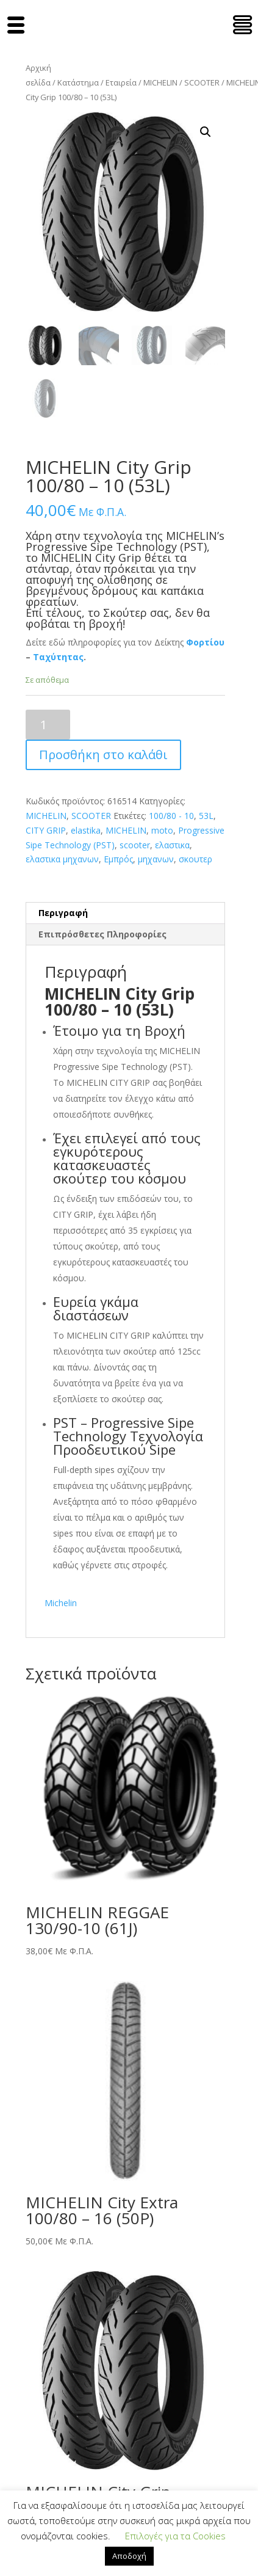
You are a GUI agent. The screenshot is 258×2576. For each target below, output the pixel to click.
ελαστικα (172, 845)
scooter (135, 845)
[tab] (125, 913)
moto (162, 830)
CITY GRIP (46, 830)
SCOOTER (202, 82)
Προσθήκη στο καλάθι (103, 754)
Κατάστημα (78, 82)
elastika (86, 830)
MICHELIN (160, 82)
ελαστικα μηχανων (62, 859)
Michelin (61, 1603)
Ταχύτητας (58, 657)
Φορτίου (205, 642)
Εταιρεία (121, 82)
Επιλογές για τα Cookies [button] (175, 2536)
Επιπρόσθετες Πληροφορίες (102, 934)
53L (206, 815)
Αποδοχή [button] (129, 2555)
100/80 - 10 (171, 815)
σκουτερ (195, 859)
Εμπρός (118, 859)
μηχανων (156, 859)
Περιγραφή (63, 913)
